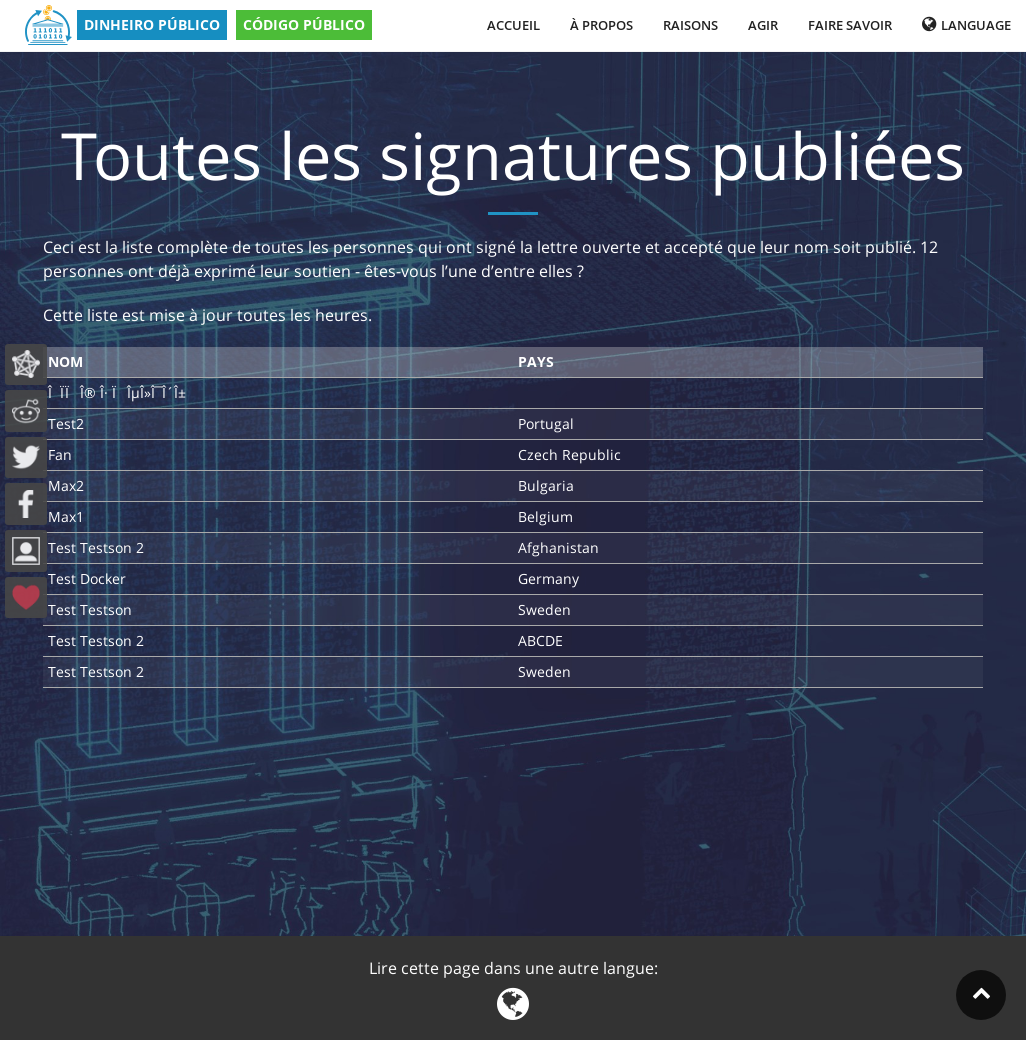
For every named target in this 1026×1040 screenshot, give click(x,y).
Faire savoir (850, 25)
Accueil (513, 25)
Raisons (690, 25)
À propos (601, 25)
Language (966, 25)
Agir (763, 25)
